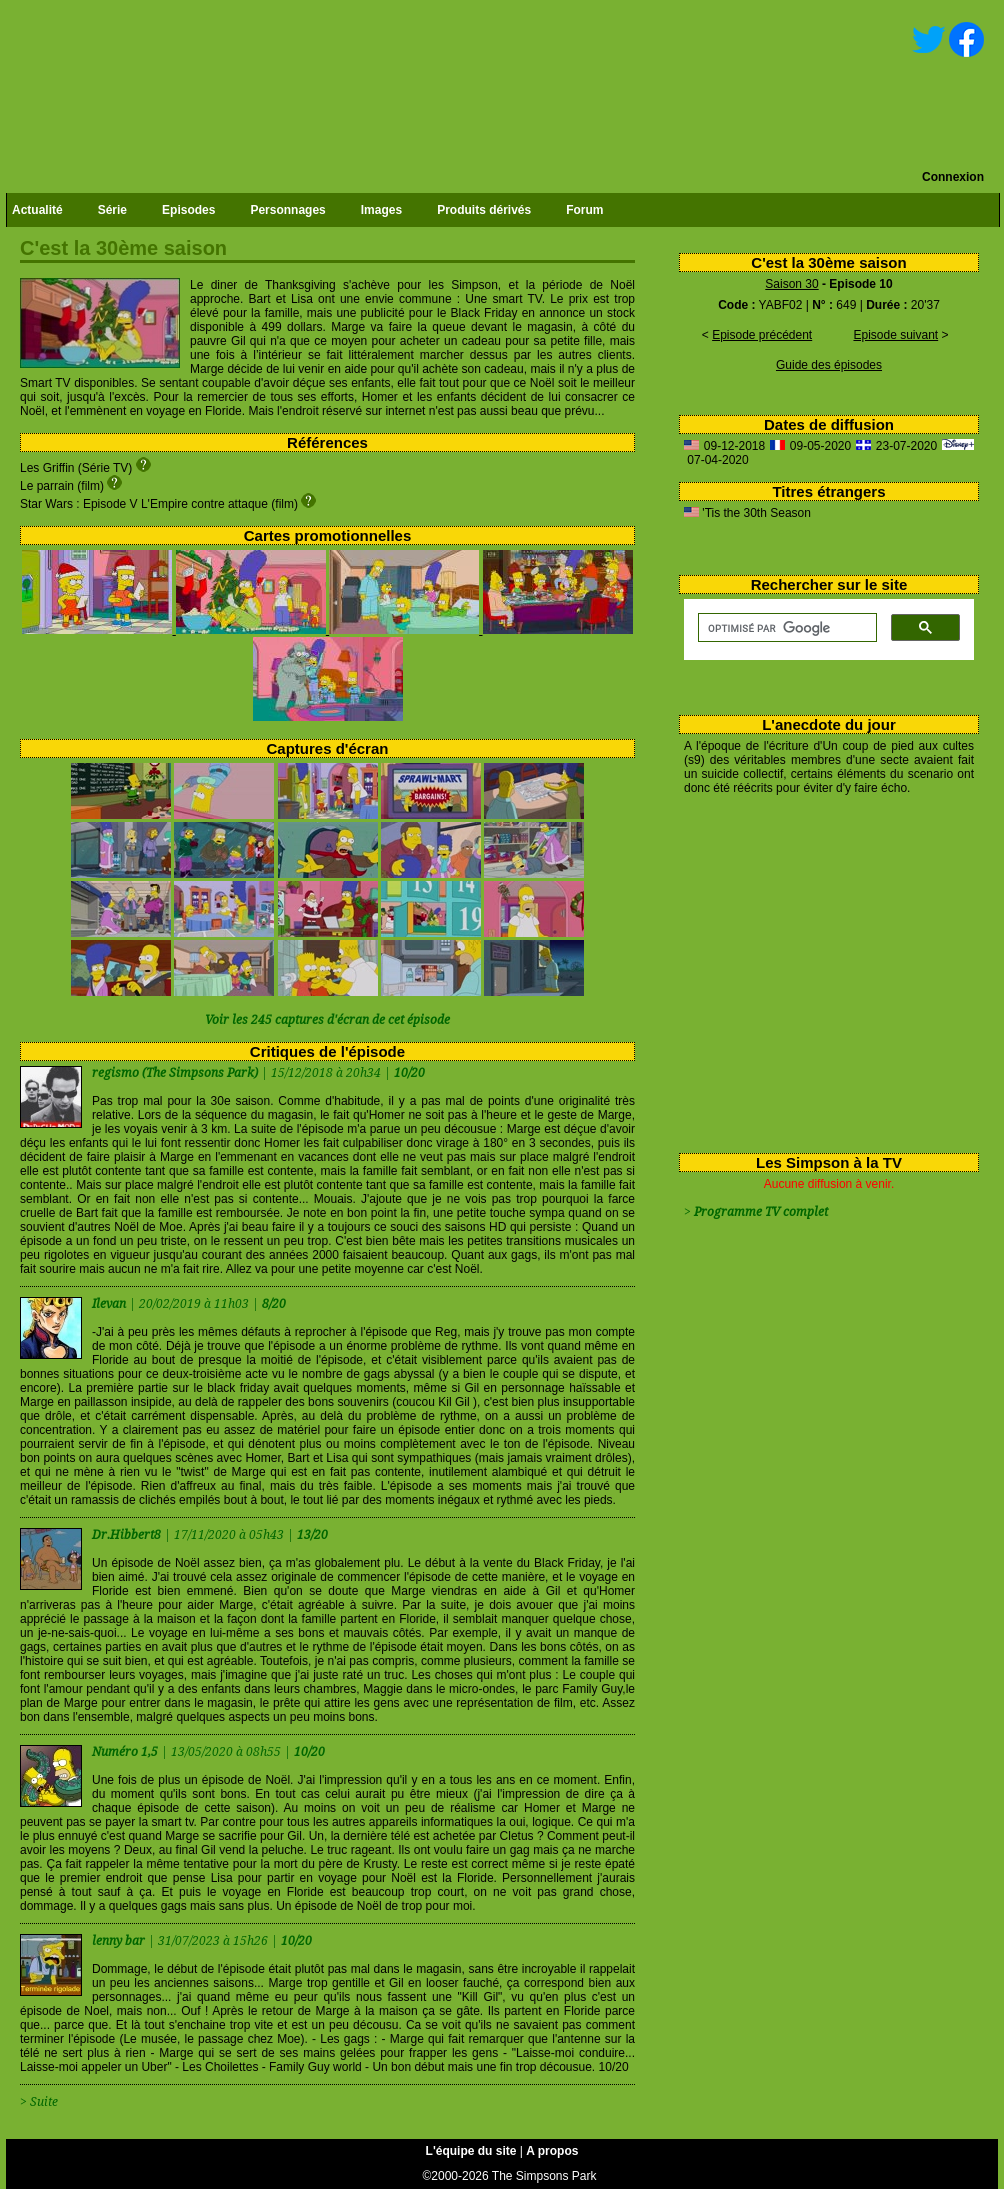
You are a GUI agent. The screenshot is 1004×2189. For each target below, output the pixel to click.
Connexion (953, 177)
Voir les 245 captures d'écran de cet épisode (327, 1020)
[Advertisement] (821, 970)
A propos (552, 2151)
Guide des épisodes (829, 365)
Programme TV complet (761, 1212)
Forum (584, 210)
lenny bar (120, 1941)
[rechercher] (785, 628)
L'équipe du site (471, 2151)
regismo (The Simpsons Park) (175, 1073)
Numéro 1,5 (126, 1752)
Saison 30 (791, 284)
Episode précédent (762, 335)
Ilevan (110, 1304)
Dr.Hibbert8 (128, 1535)
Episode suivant (895, 335)
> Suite (39, 2102)
